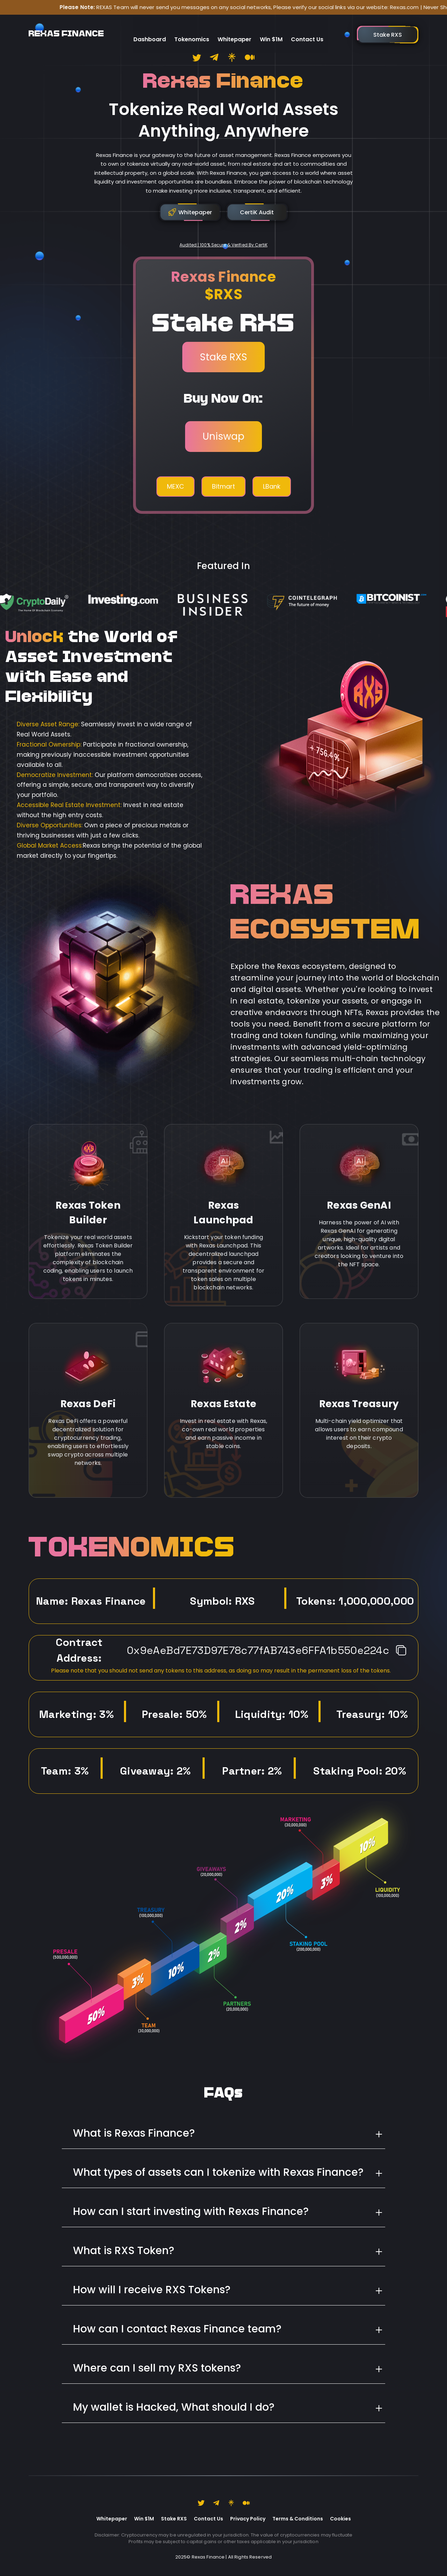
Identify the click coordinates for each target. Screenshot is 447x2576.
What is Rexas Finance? (134, 2133)
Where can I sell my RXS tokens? (157, 2368)
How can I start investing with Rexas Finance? (191, 2211)
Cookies (340, 2518)
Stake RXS (223, 357)
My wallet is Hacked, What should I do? (173, 2407)
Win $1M (271, 30)
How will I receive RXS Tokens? (151, 2289)
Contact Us (307, 30)
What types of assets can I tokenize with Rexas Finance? (218, 2172)
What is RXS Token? (123, 2250)
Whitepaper (234, 30)
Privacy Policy (247, 2518)
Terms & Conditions (297, 2518)
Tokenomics (191, 30)
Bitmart (223, 486)
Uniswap (223, 436)
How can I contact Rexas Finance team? (177, 2329)
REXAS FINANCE (66, 30)
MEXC (175, 486)
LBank (271, 486)
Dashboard (149, 30)
